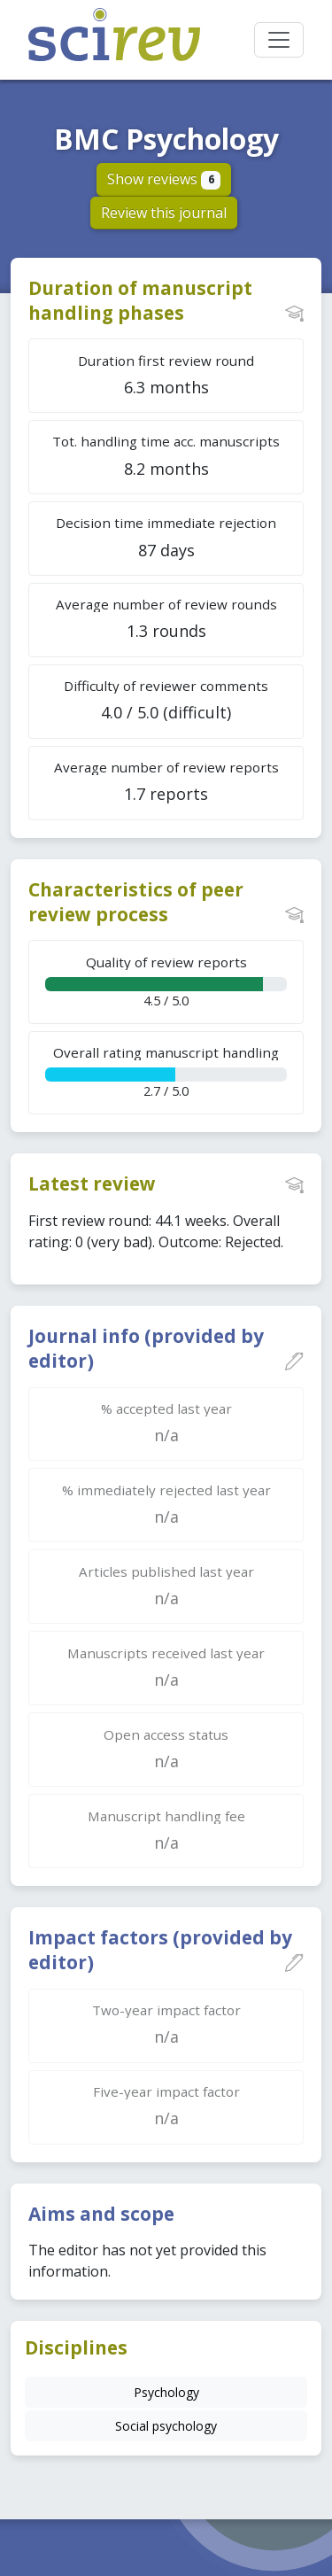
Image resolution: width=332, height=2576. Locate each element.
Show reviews (164, 179)
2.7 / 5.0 (166, 1071)
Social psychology (166, 2425)
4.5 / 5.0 (166, 981)
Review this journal (164, 212)
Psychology (166, 2392)
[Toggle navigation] (279, 40)
